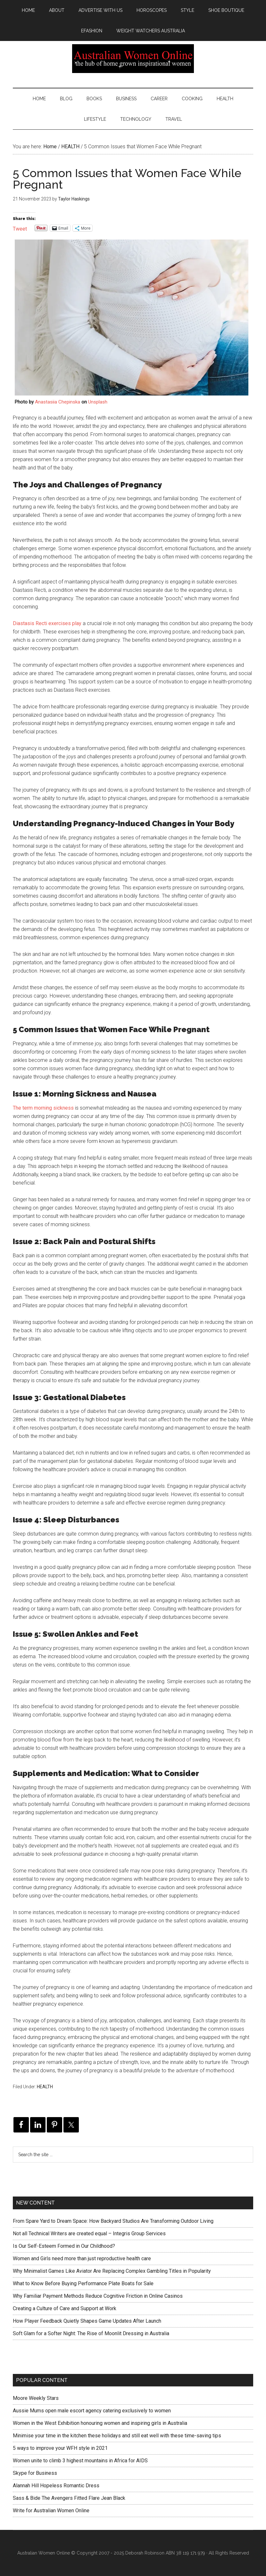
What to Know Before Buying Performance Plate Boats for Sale (83, 2283)
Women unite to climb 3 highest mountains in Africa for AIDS (80, 2461)
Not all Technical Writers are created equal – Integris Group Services (89, 2233)
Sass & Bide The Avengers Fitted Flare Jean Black (69, 2498)
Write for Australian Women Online (51, 2510)
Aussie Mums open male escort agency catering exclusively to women (92, 2411)
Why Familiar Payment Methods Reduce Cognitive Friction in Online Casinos (98, 2296)
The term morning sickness (43, 1108)
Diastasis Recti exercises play (47, 623)
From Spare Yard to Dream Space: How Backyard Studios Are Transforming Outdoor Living (113, 2221)
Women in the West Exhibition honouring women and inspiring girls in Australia (100, 2423)
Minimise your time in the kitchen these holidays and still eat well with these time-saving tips (117, 2436)
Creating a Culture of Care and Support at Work (64, 2308)
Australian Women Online (133, 58)
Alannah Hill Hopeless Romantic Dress (56, 2485)
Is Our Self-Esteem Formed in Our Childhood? (64, 2246)
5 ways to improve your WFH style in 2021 (60, 2448)
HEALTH (45, 2086)
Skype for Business (35, 2473)
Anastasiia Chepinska (57, 402)
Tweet (20, 228)
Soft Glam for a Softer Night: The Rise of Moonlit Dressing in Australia (91, 2333)
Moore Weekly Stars (36, 2398)
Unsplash (97, 402)
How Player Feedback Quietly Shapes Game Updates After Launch (87, 2321)
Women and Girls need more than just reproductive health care (82, 2258)
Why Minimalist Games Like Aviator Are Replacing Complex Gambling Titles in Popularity (112, 2271)
